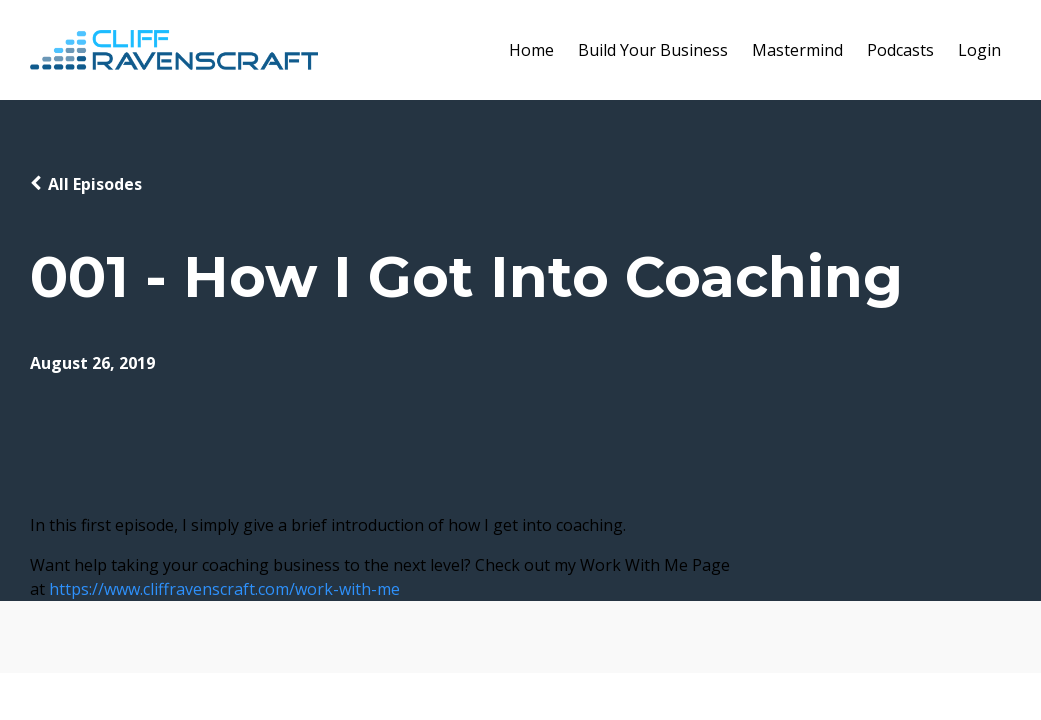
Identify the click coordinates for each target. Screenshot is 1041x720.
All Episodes (95, 184)
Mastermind (797, 50)
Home (531, 50)
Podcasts (900, 50)
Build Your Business (653, 50)
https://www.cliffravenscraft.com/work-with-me (224, 589)
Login (979, 50)
